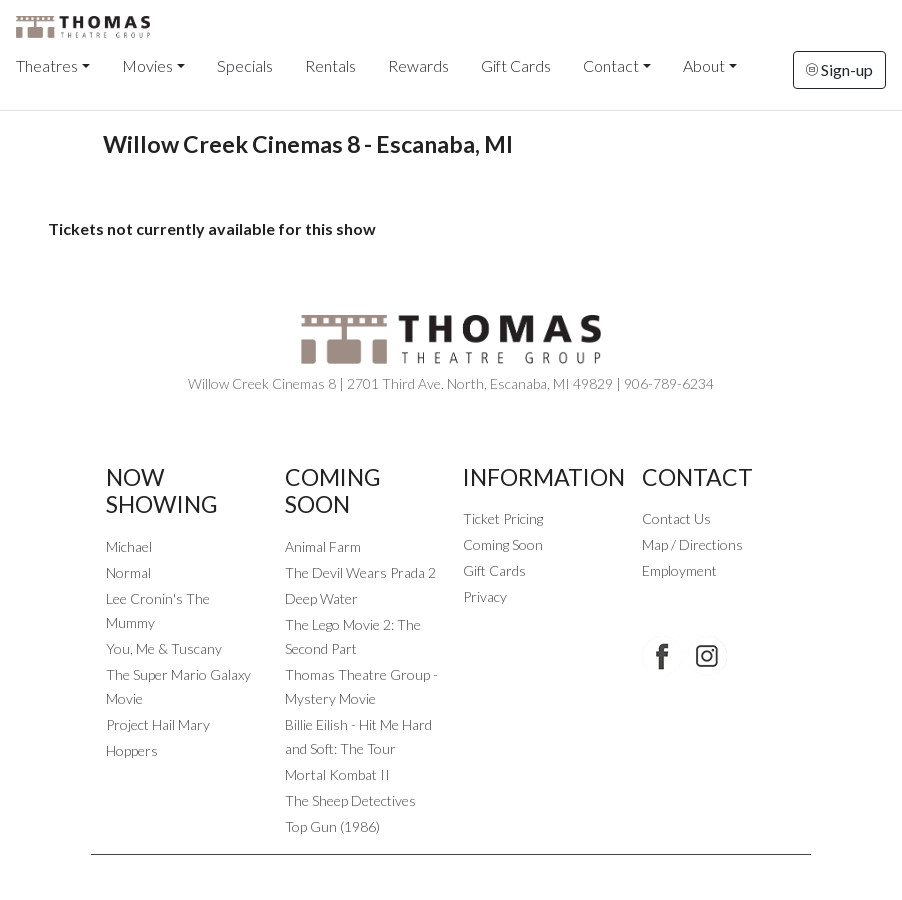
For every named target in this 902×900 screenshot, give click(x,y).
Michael (129, 546)
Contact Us (676, 518)
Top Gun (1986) (332, 826)
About (704, 65)
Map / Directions (692, 544)
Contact (611, 65)
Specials (245, 65)
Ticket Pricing (503, 518)
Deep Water (321, 598)
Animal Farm (323, 546)
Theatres (47, 65)
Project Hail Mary (158, 724)
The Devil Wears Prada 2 (360, 572)
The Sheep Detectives (350, 800)
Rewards (418, 65)
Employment (679, 570)
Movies (147, 65)
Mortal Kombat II (337, 774)
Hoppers (132, 750)
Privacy (485, 596)
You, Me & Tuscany (164, 648)
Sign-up (839, 69)
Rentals (330, 65)
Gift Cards (516, 65)
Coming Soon (503, 544)
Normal (128, 572)
